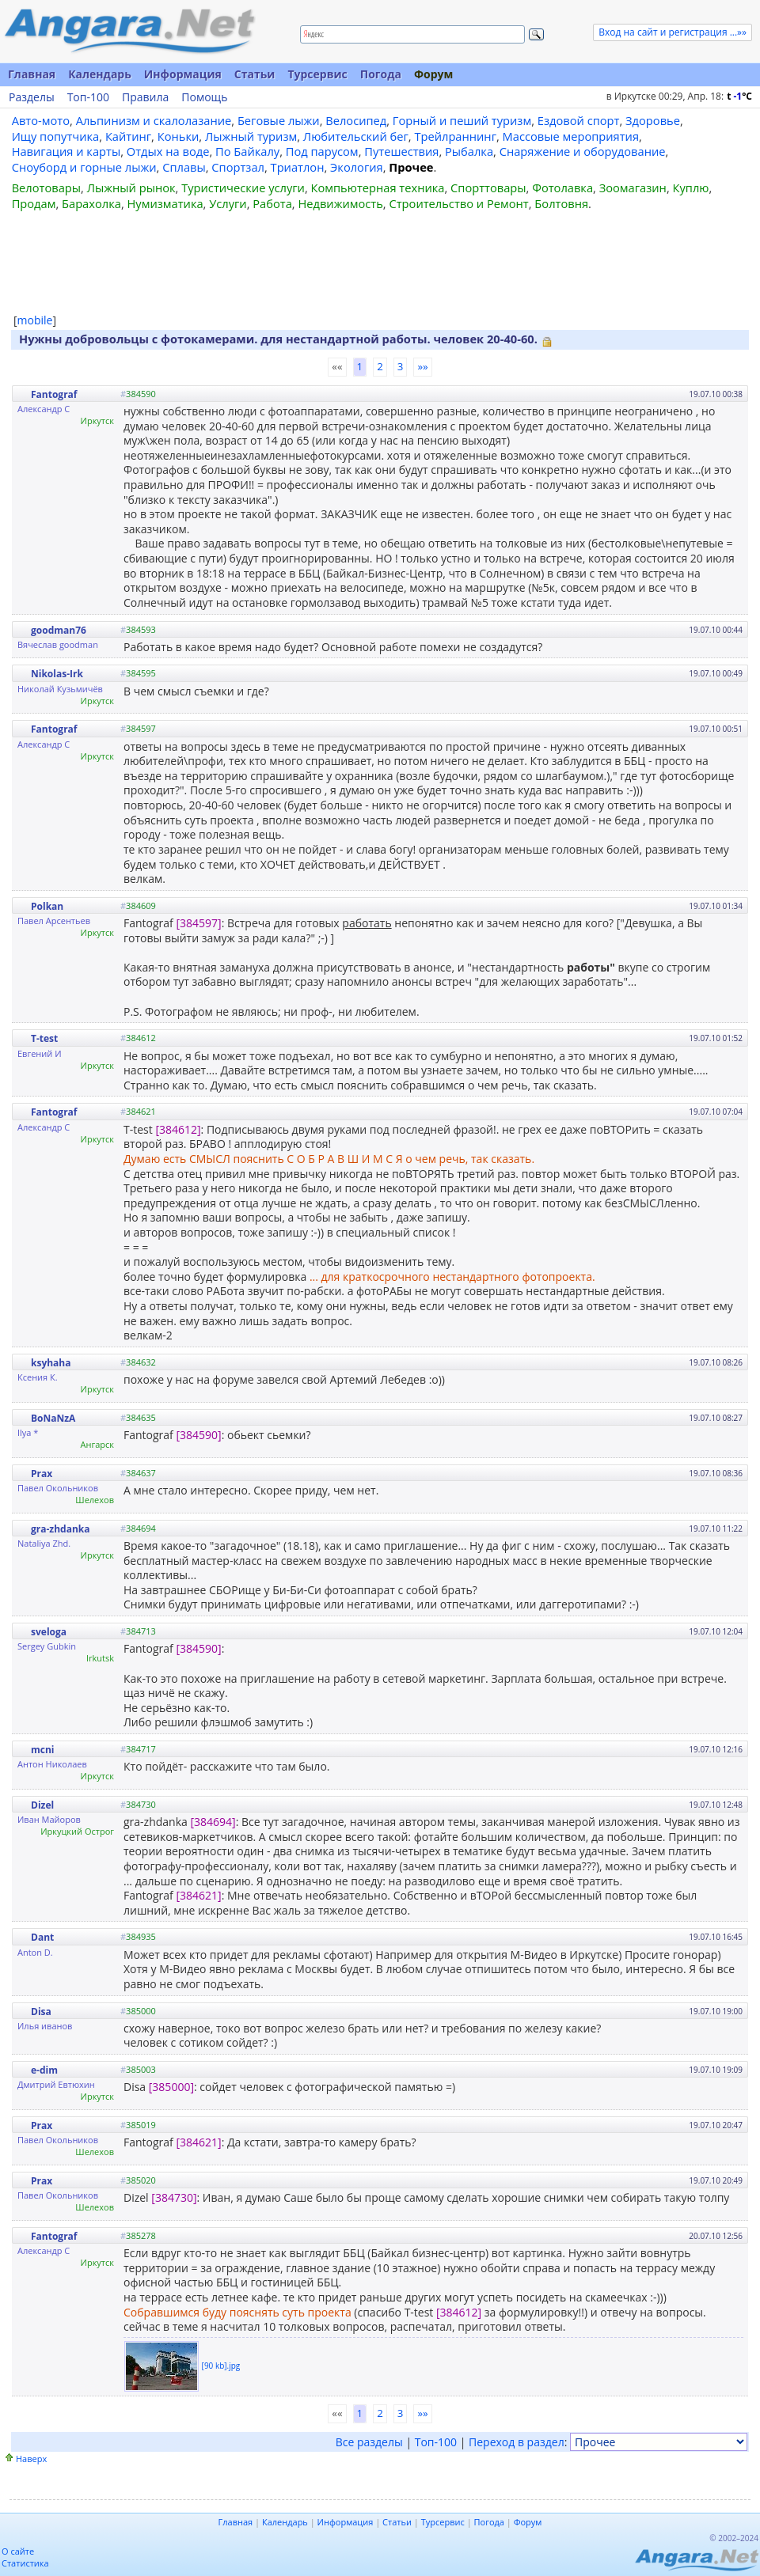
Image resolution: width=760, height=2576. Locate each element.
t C (739, 96)
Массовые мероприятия (571, 136)
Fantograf (54, 394)
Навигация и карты (66, 151)
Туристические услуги (243, 187)
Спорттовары (488, 187)
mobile (35, 320)
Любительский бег (355, 136)
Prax (41, 1473)
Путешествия (401, 151)
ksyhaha (51, 1362)
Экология (356, 167)
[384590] (198, 1434)
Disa (41, 2011)
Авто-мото (41, 120)
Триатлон (298, 167)
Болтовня (561, 203)
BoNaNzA (53, 1418)
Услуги (227, 203)
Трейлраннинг (455, 136)
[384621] (198, 1895)
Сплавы (184, 167)
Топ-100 (88, 97)
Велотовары (46, 187)
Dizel (42, 1805)
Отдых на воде (168, 151)
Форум (433, 73)
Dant (42, 1937)
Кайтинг (128, 136)
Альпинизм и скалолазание (154, 120)
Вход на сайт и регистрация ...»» (672, 32)
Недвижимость (340, 203)
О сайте (18, 2551)
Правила (145, 97)
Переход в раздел (516, 2441)
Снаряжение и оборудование (583, 151)
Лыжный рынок (131, 187)
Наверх (31, 2458)
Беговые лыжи (279, 120)
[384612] (177, 1129)
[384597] (198, 922)
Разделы (32, 97)
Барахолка (91, 203)
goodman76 (58, 630)
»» (422, 366)
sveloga (48, 1631)
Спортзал (237, 167)
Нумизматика (165, 203)
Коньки (179, 136)
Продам (34, 203)
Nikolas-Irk (57, 673)
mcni (43, 1749)
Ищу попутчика (56, 136)
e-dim (44, 2070)
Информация (183, 73)
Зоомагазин (633, 187)
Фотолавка (562, 187)
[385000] (171, 2086)
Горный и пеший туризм (462, 120)
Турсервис (317, 73)
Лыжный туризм (251, 136)
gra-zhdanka (60, 1529)
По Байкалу (247, 151)
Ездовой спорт (579, 120)
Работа (272, 203)
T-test (44, 1038)
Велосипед (355, 120)
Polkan (47, 906)
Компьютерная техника (378, 187)
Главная (31, 73)
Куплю (691, 187)
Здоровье (652, 120)
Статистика (25, 2563)
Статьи (255, 73)
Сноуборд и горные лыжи (84, 167)
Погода (380, 73)
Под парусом (322, 151)
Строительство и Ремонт (458, 203)
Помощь (204, 97)
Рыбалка (469, 151)
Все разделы (369, 2441)
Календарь (99, 73)
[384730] (173, 2197)
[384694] (212, 1821)
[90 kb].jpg (221, 2364)
